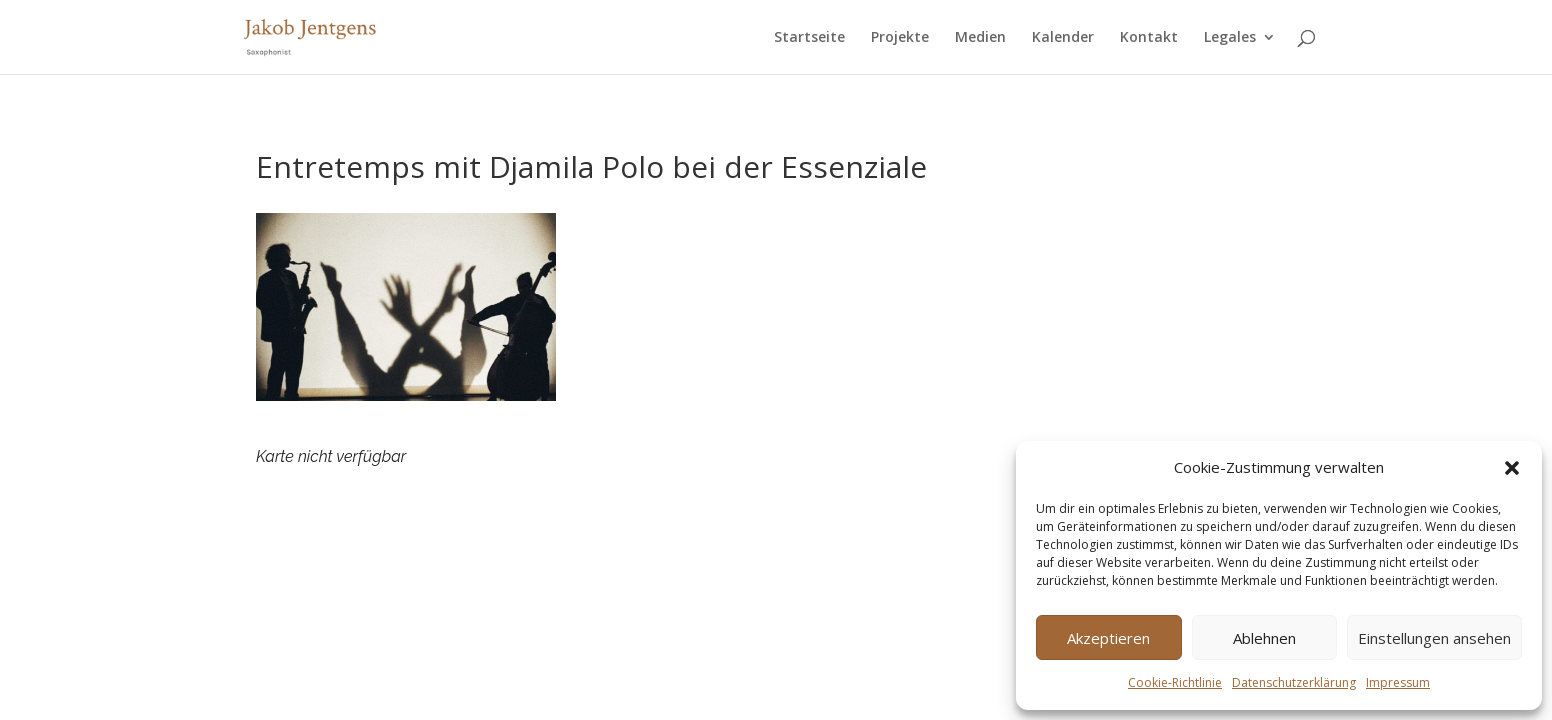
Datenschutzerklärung (1294, 682)
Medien (980, 38)
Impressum (1398, 682)
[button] (1512, 468)
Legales (1230, 38)
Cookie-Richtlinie (1175, 682)
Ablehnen (1264, 638)
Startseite (809, 38)
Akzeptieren (1108, 638)
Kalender (1063, 38)
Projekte (900, 38)
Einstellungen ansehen (1434, 638)
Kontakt (1149, 38)
